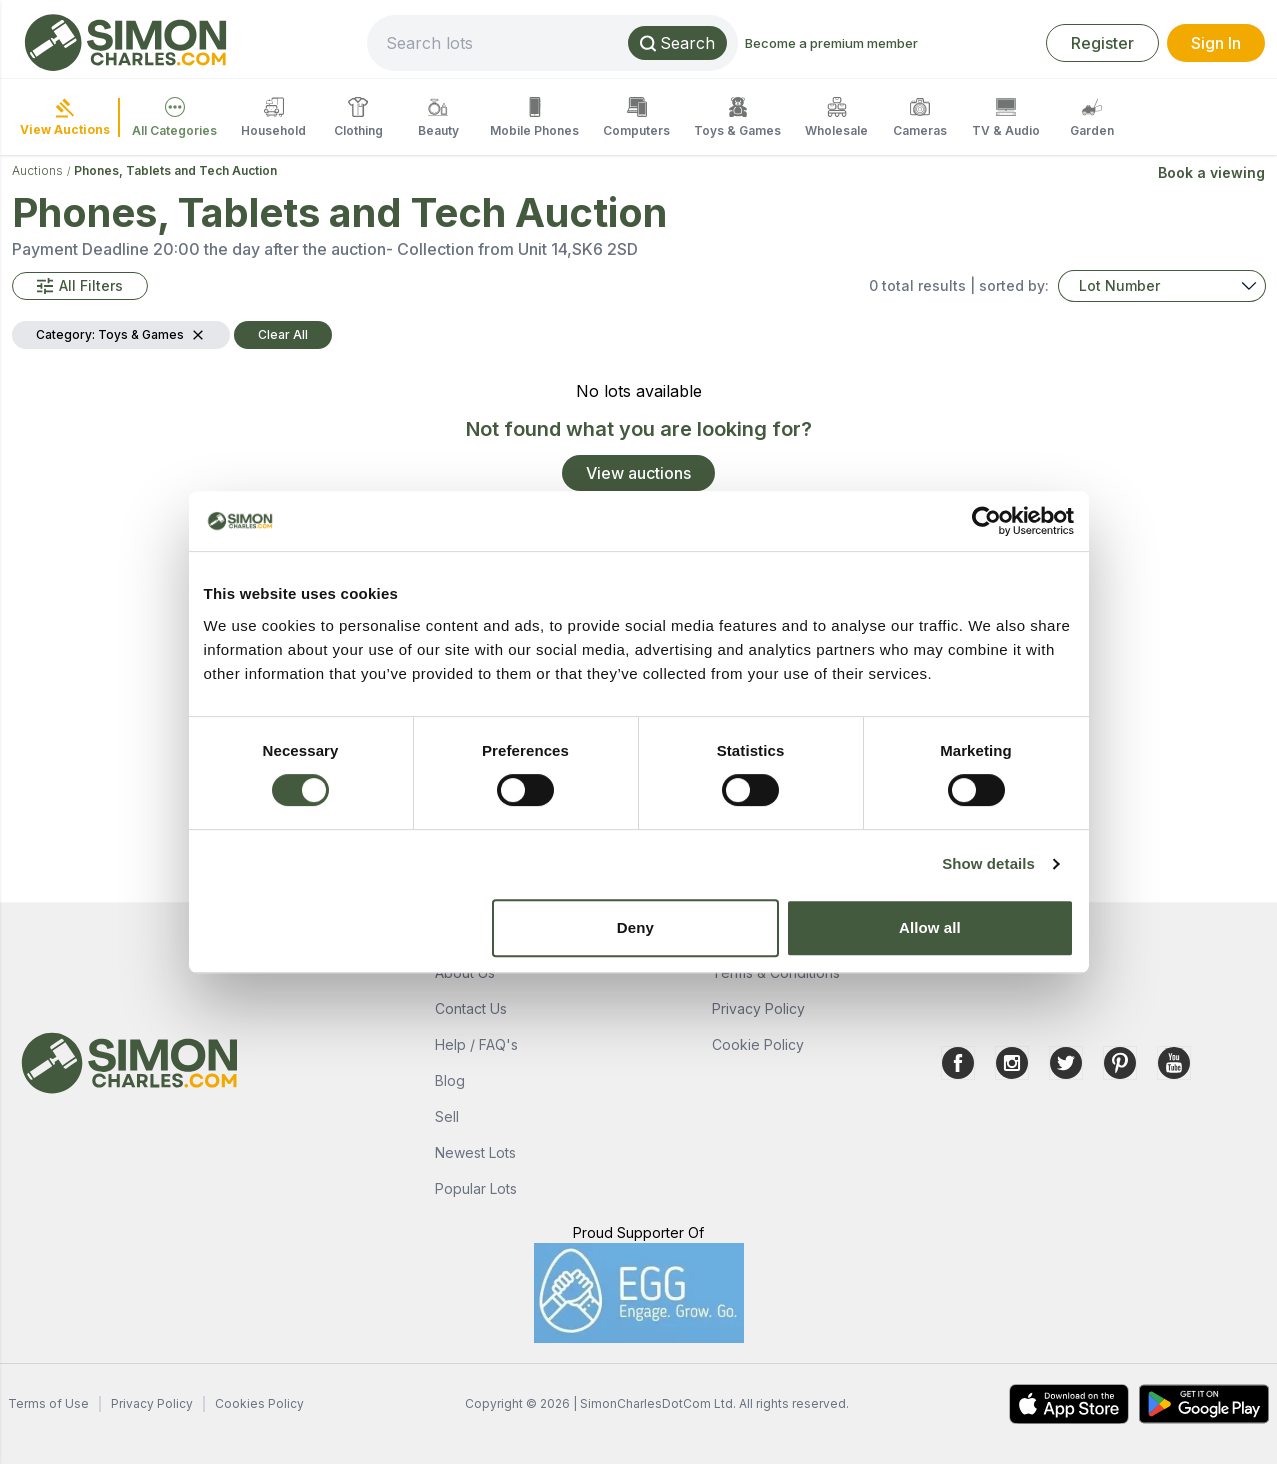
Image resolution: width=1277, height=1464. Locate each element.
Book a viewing (1211, 172)
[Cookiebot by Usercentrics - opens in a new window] (986, 521)
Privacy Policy (758, 1008)
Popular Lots (476, 1188)
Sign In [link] (1216, 43)
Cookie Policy (758, 1044)
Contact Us (471, 1008)
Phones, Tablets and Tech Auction (175, 170)
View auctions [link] (638, 473)
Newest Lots (475, 1152)
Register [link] (1102, 43)
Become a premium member (831, 43)
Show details (988, 863)
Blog (450, 1080)
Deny (635, 927)
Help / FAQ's (476, 1044)
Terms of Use (48, 1403)
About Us (465, 972)
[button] (80, 286)
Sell (447, 1116)
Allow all (930, 927)
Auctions (37, 170)
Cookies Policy (259, 1403)
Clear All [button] (283, 334)
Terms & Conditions (776, 972)
